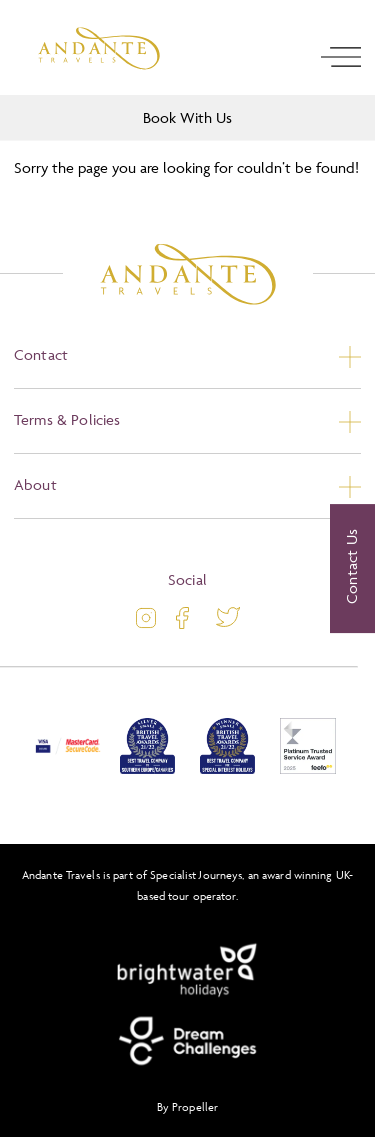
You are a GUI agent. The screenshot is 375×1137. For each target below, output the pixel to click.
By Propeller (187, 1106)
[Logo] (99, 48)
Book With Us (187, 117)
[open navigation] (341, 57)
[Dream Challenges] (188, 1041)
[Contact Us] (352, 569)
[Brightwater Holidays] (188, 971)
